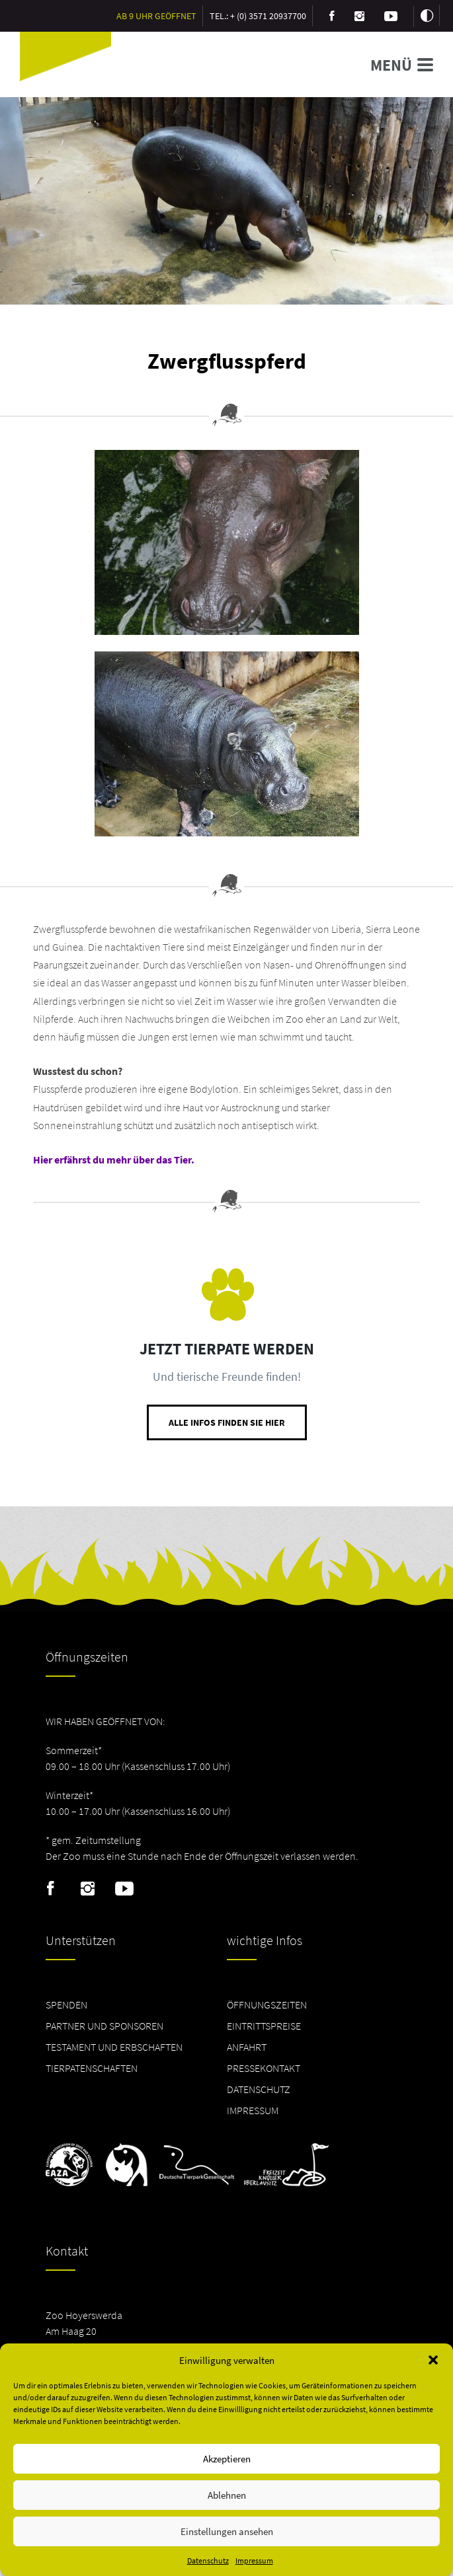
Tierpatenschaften (92, 2068)
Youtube (124, 1889)
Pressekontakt (263, 2068)
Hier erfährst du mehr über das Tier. (113, 1159)
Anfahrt (247, 2046)
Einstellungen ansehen (227, 2531)
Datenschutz (208, 2560)
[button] (433, 2360)
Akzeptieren (227, 2458)
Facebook (50, 1889)
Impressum (254, 2560)
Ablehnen (227, 2495)
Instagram (88, 1889)
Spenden (66, 2004)
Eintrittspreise (264, 2025)
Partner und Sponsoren (104, 2025)
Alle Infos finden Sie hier (227, 1422)
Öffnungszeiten (267, 2004)
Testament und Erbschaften (114, 2046)
